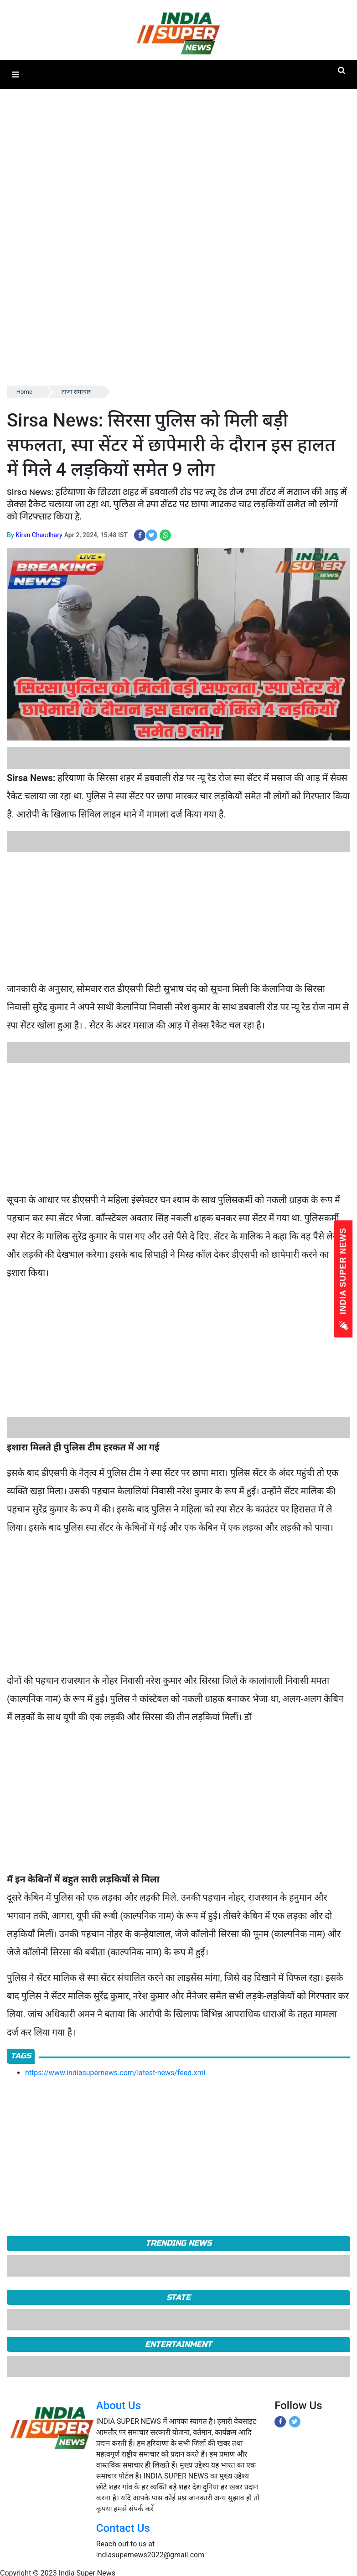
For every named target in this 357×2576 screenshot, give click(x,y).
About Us (118, 2405)
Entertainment (178, 2344)
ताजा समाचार (76, 391)
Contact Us (123, 2528)
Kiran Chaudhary (39, 535)
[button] (15, 74)
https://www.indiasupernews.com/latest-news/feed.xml (115, 2072)
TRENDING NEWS (178, 2243)
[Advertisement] (175, 916)
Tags (20, 2056)
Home (24, 391)
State (178, 2297)
